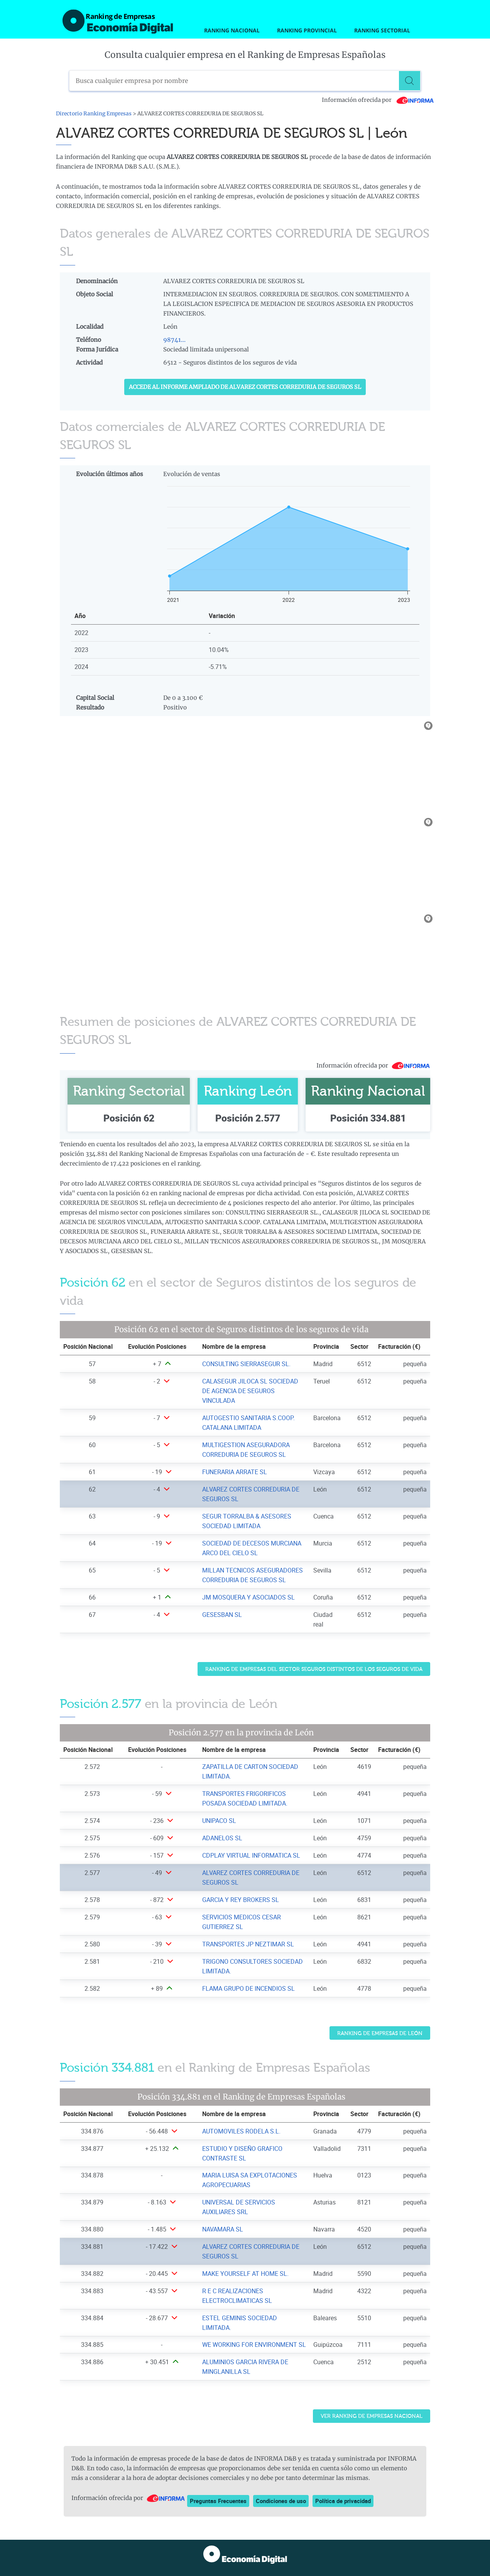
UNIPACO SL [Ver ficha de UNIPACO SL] (219, 1820)
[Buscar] (410, 80)
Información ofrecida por (378, 99)
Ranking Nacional (232, 30)
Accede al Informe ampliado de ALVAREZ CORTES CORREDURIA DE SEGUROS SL (245, 386)
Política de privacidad (343, 2501)
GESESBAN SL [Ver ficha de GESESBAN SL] (222, 1614)
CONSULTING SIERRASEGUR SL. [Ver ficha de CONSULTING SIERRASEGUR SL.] (246, 1364)
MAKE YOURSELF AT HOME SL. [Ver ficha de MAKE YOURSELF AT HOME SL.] (245, 2273)
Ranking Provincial (307, 30)
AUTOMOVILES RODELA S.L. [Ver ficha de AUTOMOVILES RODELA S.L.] (241, 2131)
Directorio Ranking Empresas (94, 113)
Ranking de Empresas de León (379, 2033)
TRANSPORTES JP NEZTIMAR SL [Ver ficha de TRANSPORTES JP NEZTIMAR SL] (248, 1944)
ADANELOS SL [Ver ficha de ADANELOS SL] (222, 1838)
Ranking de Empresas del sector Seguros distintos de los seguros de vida (313, 1669)
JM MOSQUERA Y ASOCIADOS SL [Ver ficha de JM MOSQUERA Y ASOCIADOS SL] (248, 1597)
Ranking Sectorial (382, 30)
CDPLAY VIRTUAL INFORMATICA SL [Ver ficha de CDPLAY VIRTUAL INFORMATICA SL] (251, 1855)
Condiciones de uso (281, 2501)
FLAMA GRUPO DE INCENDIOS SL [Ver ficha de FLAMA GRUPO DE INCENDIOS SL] (248, 1988)
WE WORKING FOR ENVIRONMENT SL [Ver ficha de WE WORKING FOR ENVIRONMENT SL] (254, 2344)
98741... (174, 339)
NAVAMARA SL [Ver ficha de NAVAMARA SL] (222, 2229)
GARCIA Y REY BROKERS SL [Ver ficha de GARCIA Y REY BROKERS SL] (240, 1899)
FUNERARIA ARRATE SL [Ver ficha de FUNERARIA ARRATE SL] (234, 1472)
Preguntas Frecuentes (218, 2501)
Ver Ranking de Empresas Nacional (371, 2416)
